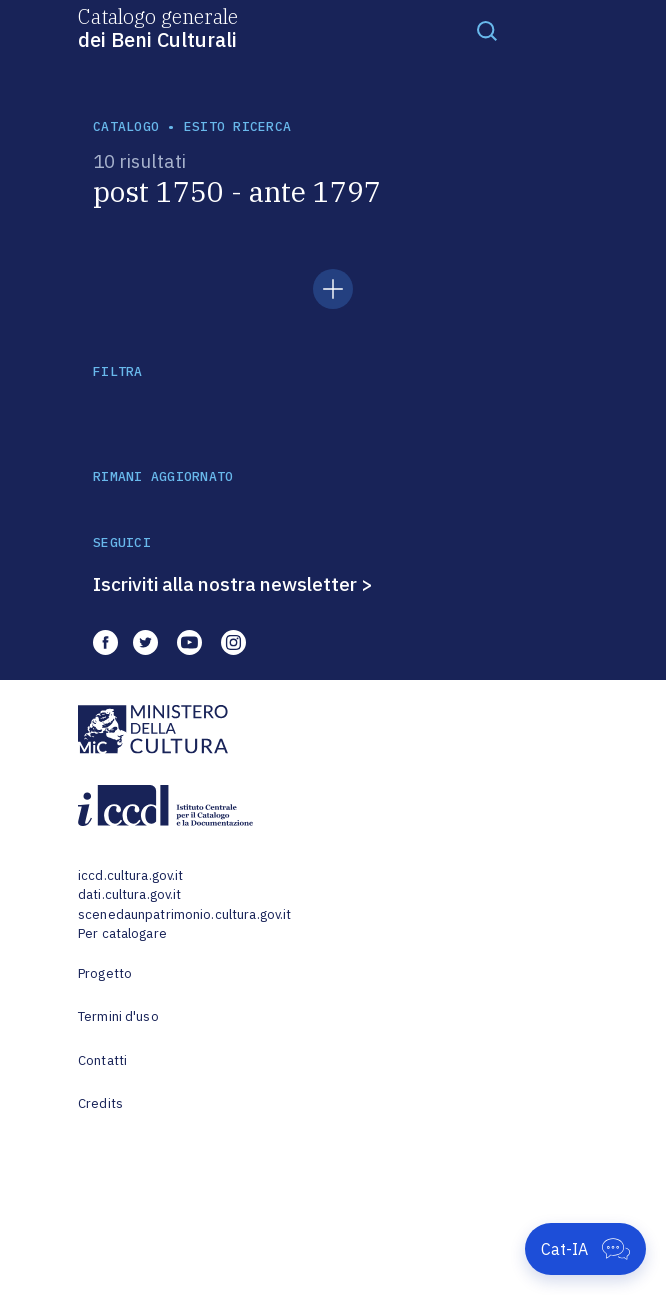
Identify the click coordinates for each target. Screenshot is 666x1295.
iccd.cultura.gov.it (130, 875)
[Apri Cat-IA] (585, 1249)
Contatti (102, 1060)
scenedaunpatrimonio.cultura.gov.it (184, 914)
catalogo (126, 126)
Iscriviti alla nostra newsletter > (233, 584)
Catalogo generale (158, 27)
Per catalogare (122, 933)
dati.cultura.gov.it (129, 894)
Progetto (105, 973)
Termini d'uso (118, 1016)
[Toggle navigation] (487, 30)
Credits (100, 1103)
